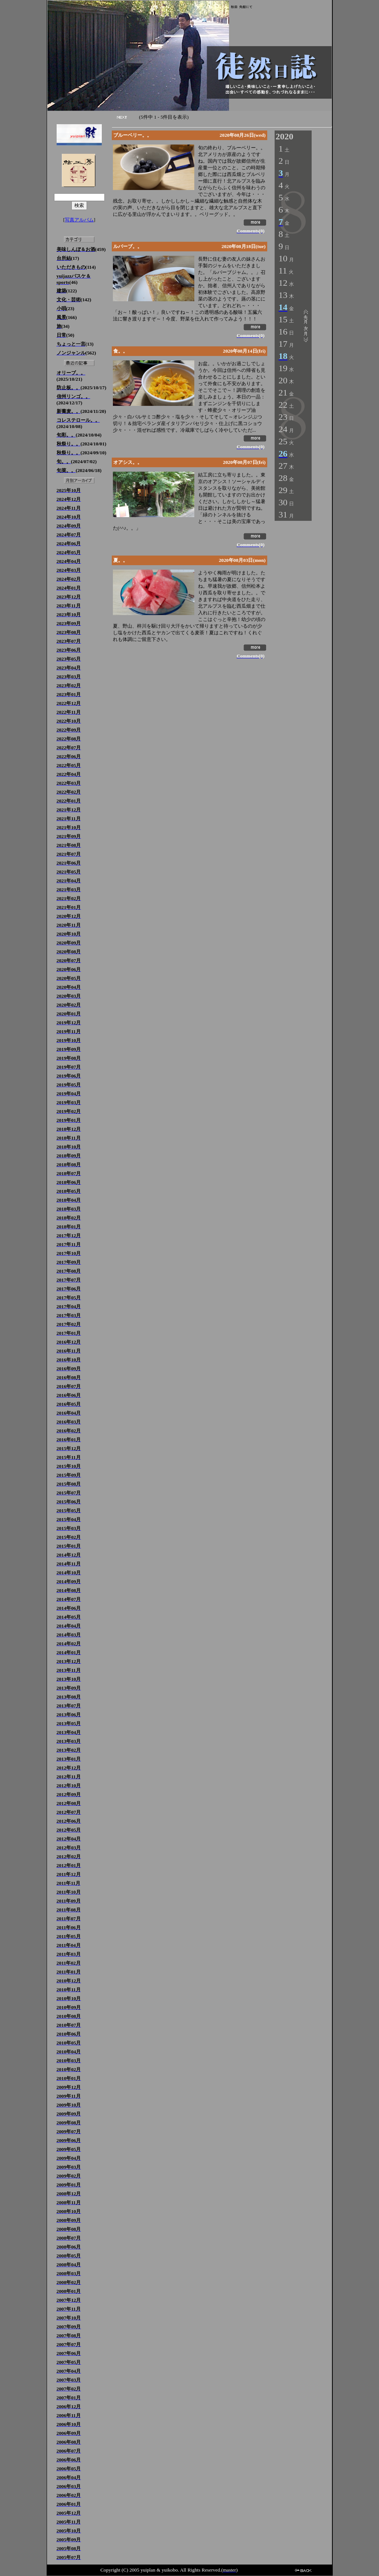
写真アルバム (79, 220)
